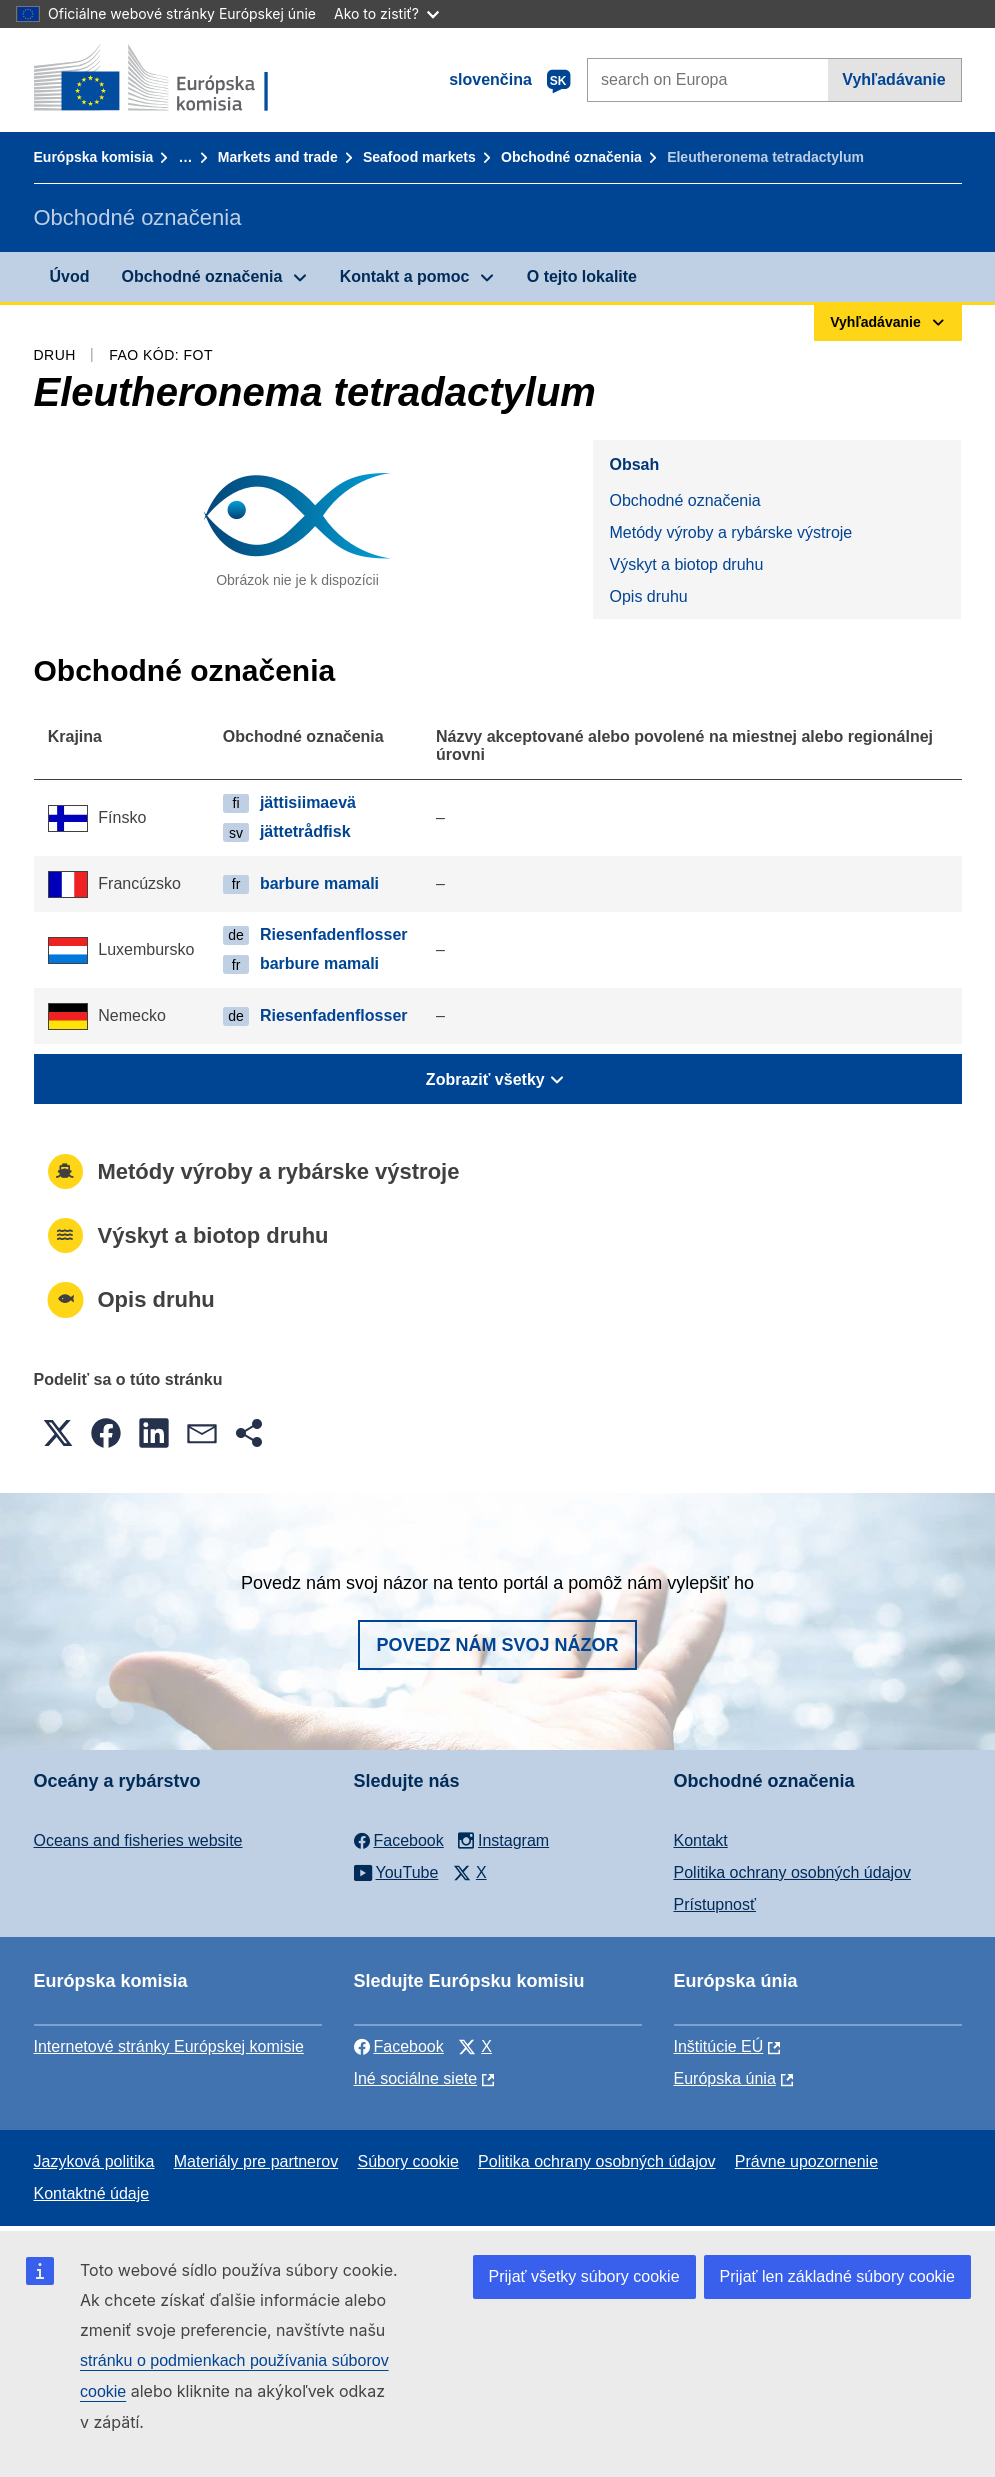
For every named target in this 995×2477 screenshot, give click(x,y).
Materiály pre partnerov (256, 2161)
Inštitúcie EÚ (719, 2046)
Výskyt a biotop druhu (686, 564)
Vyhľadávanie (893, 79)
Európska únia (725, 2078)
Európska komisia (94, 157)
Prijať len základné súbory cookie (837, 2276)
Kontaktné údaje (92, 2193)
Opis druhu (648, 596)
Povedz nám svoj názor (497, 1645)
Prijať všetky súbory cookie (584, 2276)
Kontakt (701, 1840)
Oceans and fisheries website (138, 1840)
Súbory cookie (407, 2161)
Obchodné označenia (571, 157)
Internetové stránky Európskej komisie (169, 2046)
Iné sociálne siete (416, 2078)
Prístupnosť (715, 1904)
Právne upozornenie (806, 2161)
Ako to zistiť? (386, 13)
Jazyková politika (94, 2161)
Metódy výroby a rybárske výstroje (730, 532)
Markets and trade (278, 157)
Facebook (399, 2046)
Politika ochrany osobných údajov (792, 1872)
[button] (58, 1433)
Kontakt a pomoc (405, 276)
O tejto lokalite (582, 276)
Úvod (70, 276)
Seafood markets (419, 157)
